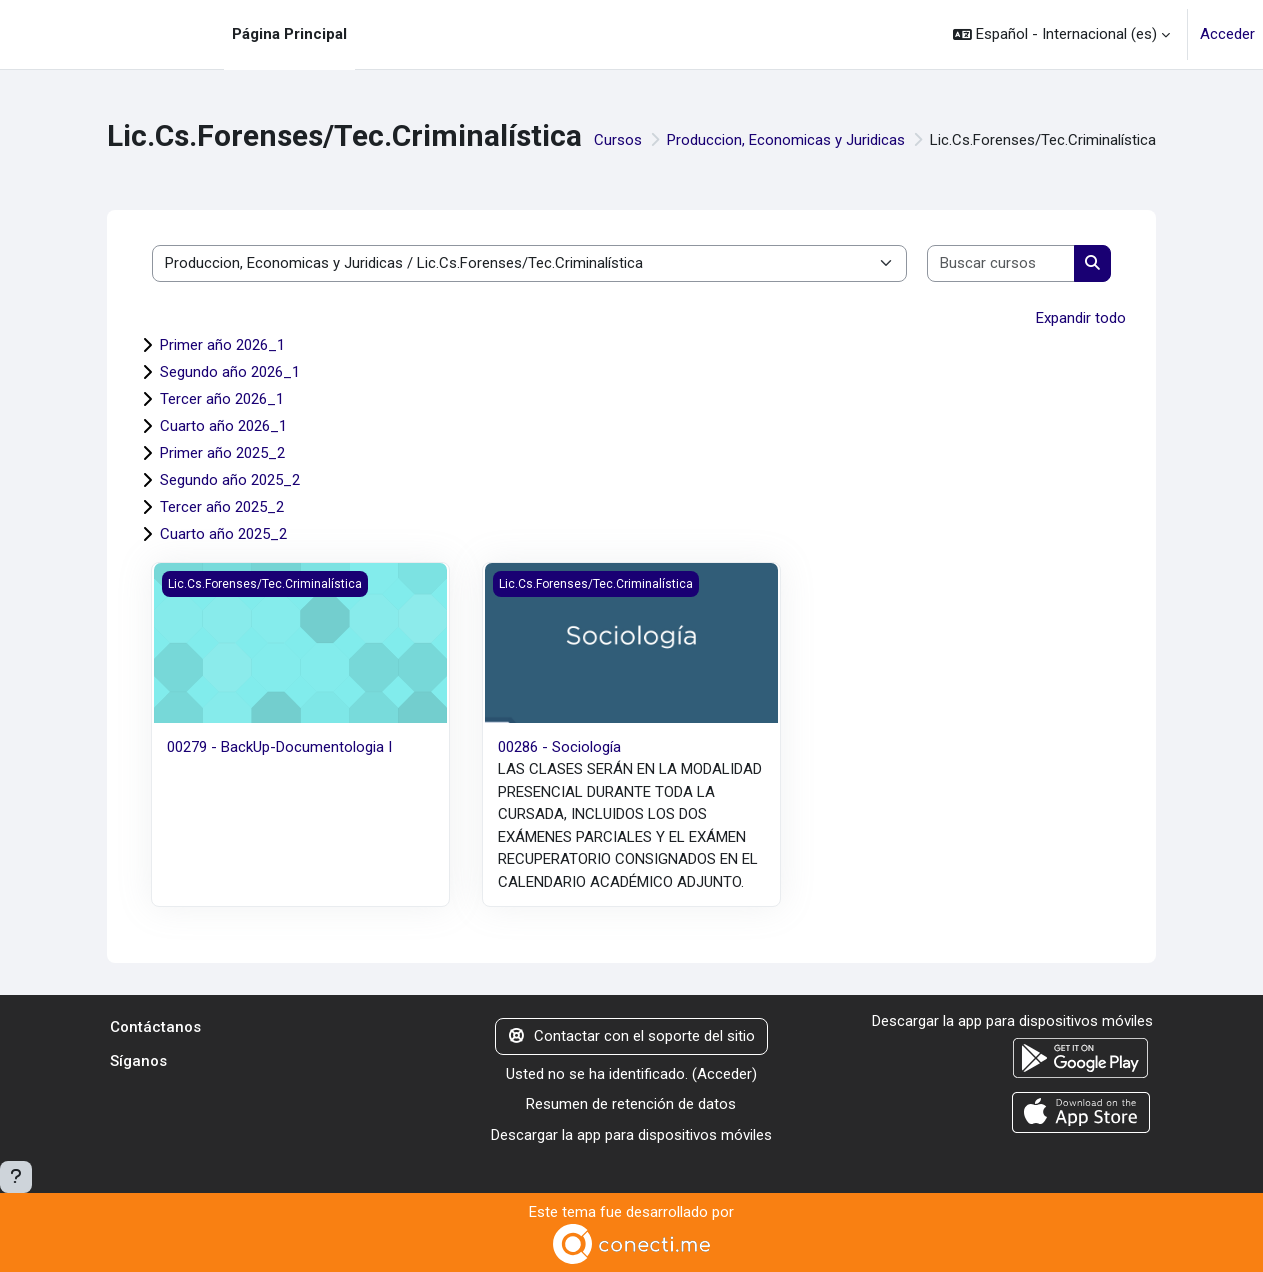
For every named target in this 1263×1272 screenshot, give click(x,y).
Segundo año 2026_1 (230, 372)
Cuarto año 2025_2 (223, 534)
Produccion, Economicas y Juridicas (786, 140)
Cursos (618, 140)
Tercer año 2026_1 (222, 399)
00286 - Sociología (559, 747)
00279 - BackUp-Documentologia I (279, 747)
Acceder (1227, 34)
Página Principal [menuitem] (289, 34)
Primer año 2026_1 (222, 345)
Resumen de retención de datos (631, 1104)
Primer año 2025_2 (222, 453)
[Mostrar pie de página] (16, 1177)
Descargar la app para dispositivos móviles (631, 1135)
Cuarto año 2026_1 (223, 426)
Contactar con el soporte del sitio (632, 1036)
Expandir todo (1081, 318)
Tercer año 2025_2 (222, 507)
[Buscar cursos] (1001, 263)
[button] (1061, 34)
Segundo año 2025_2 (230, 480)
